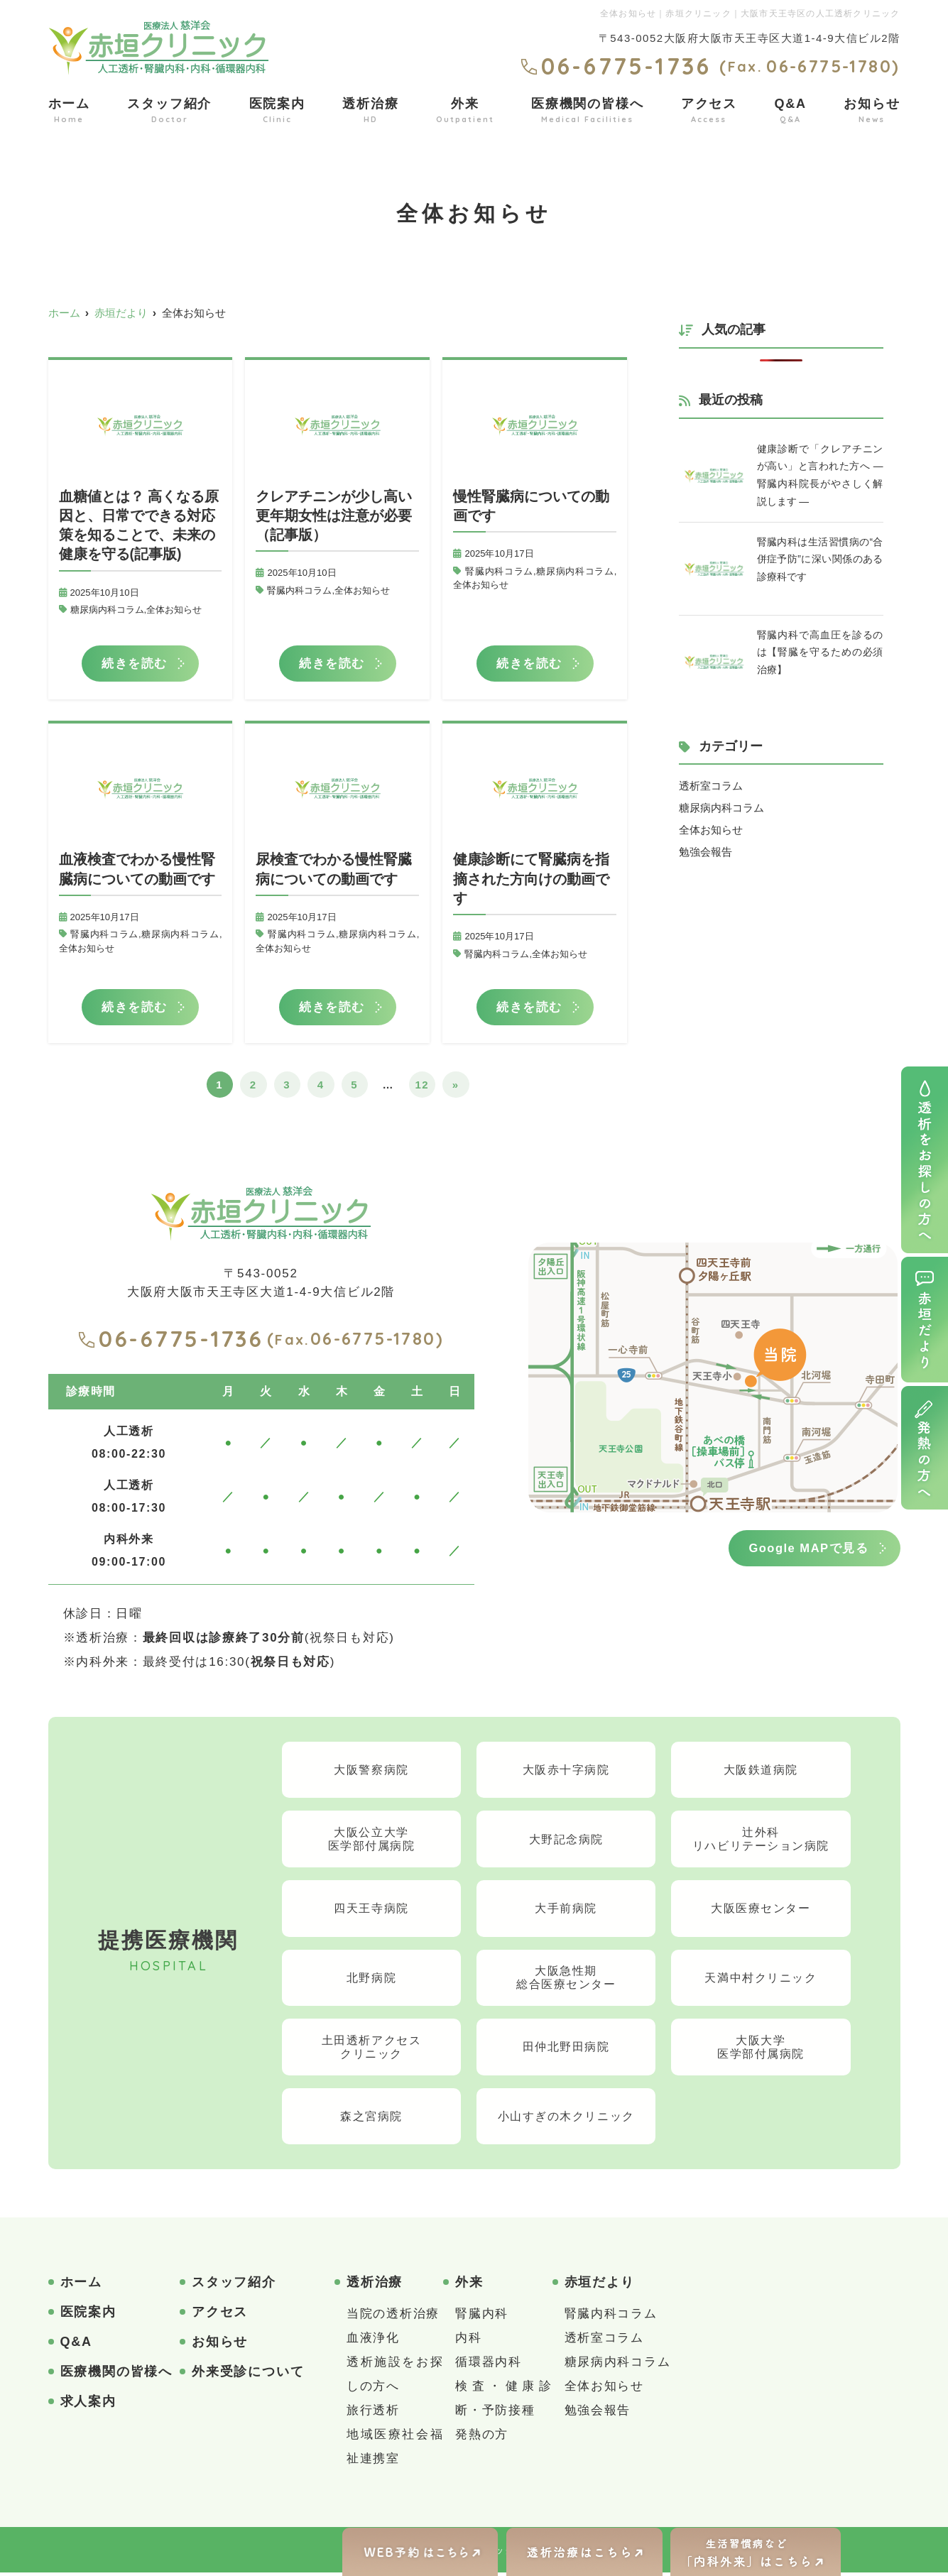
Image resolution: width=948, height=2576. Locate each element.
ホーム (69, 111)
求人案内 (88, 2405)
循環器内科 (488, 2365)
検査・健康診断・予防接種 (503, 2402)
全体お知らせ (174, 609)
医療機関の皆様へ (587, 111)
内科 (468, 2341)
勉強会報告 (705, 850)
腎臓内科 (481, 2317)
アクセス (709, 111)
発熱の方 (481, 2438)
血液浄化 (373, 2341)
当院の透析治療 (393, 2317)
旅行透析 (373, 2414)
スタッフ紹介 (169, 111)
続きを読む (135, 663)
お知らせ (872, 111)
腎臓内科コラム (299, 590)
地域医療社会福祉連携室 (395, 2450)
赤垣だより (600, 2285)
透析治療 (370, 111)
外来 (465, 111)
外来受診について (248, 2375)
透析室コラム (711, 786)
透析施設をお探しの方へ (395, 2377)
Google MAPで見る (806, 1550)
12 (422, 1087)
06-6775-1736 (170, 1340)
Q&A (790, 111)
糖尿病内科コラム (107, 609)
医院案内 (277, 111)
